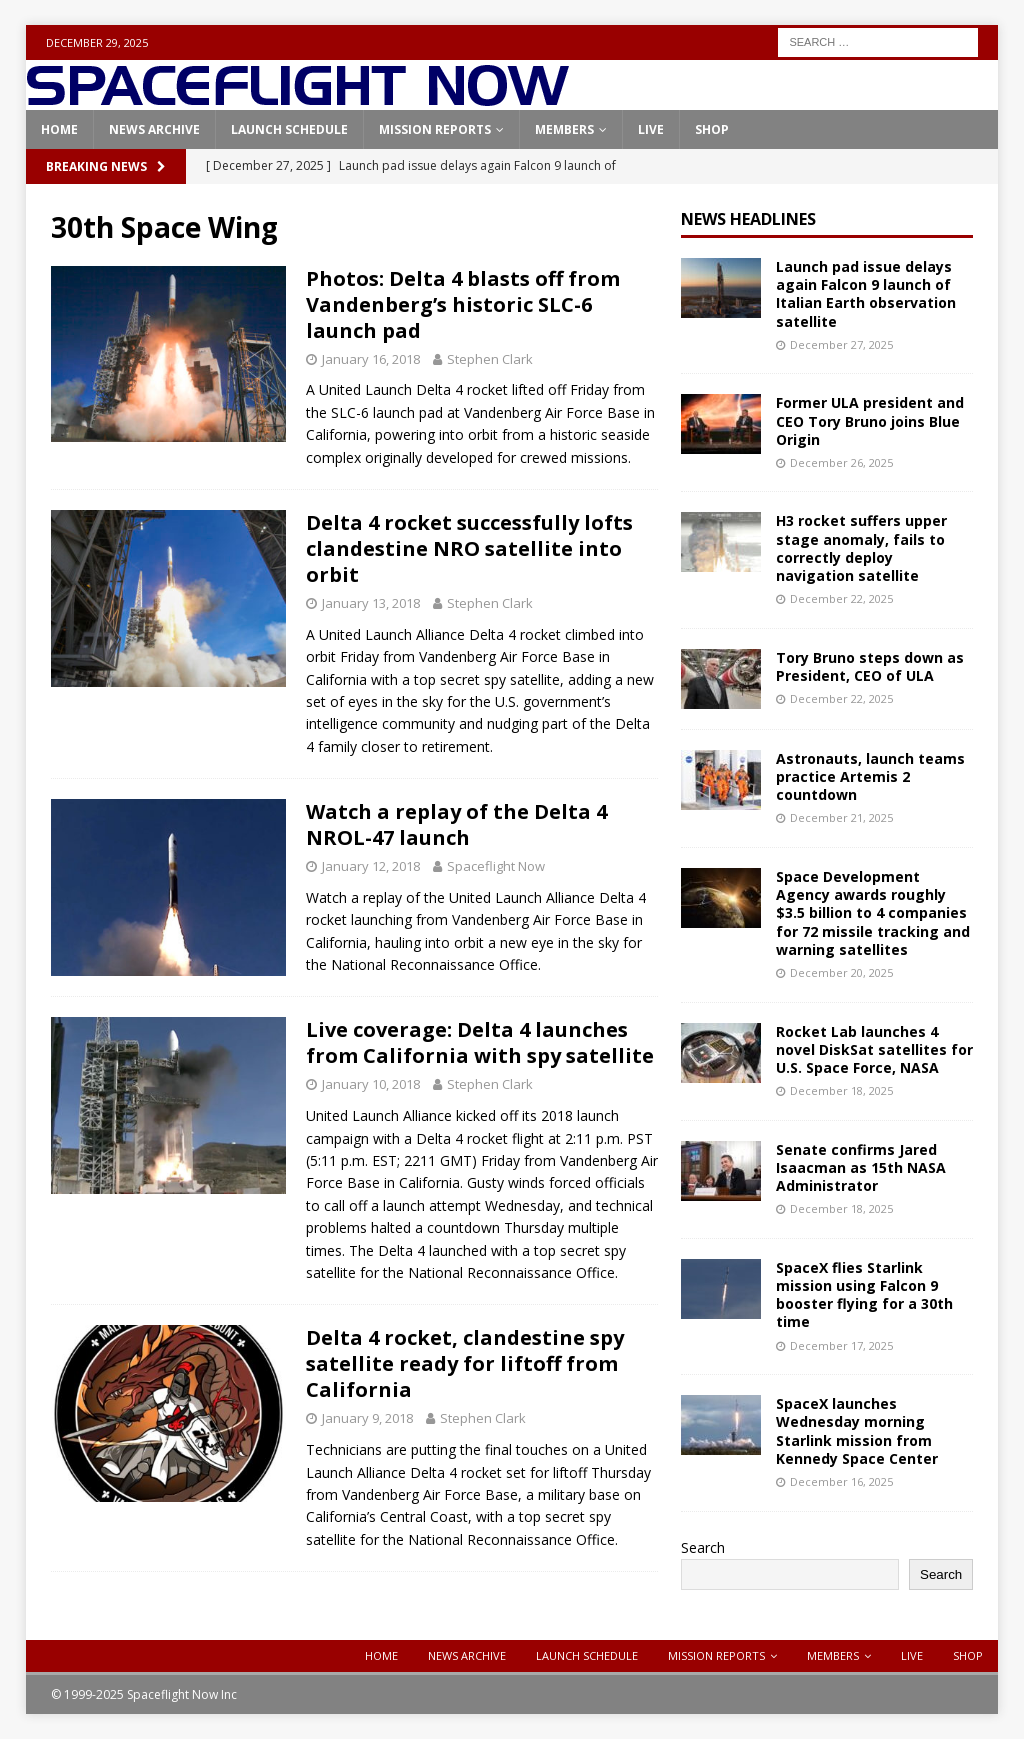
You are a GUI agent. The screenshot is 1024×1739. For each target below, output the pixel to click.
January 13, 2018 (371, 603)
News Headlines (748, 219)
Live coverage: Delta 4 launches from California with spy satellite (480, 1042)
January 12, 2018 (371, 866)
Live (651, 129)
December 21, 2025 (841, 817)
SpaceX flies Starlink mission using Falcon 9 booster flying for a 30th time (864, 1295)
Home (59, 129)
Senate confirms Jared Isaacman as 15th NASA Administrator (861, 1167)
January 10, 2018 (371, 1084)
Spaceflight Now (496, 866)
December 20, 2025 (841, 972)
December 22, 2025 (841, 598)
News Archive (154, 129)
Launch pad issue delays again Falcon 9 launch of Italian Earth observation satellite (866, 294)
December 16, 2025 (841, 1481)
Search (703, 1547)
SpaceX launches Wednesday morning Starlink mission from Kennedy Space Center (857, 1431)
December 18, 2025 (841, 1090)
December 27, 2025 (841, 344)
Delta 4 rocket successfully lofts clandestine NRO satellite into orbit (469, 548)
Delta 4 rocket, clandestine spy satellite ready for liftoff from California (465, 1363)
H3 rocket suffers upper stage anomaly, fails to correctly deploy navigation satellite (861, 548)
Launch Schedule (289, 129)
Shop (712, 129)
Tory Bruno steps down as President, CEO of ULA (870, 666)
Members (564, 129)
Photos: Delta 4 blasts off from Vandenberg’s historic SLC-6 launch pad (463, 304)
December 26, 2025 (841, 462)
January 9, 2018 (367, 1418)
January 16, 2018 (371, 359)
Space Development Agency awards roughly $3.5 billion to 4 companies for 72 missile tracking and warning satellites (873, 913)
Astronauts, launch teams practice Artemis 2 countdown (870, 776)
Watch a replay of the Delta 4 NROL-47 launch (456, 824)
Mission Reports (435, 129)
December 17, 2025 (841, 1345)
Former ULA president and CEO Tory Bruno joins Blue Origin (870, 420)
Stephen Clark (490, 359)
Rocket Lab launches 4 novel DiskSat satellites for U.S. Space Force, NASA (874, 1049)
